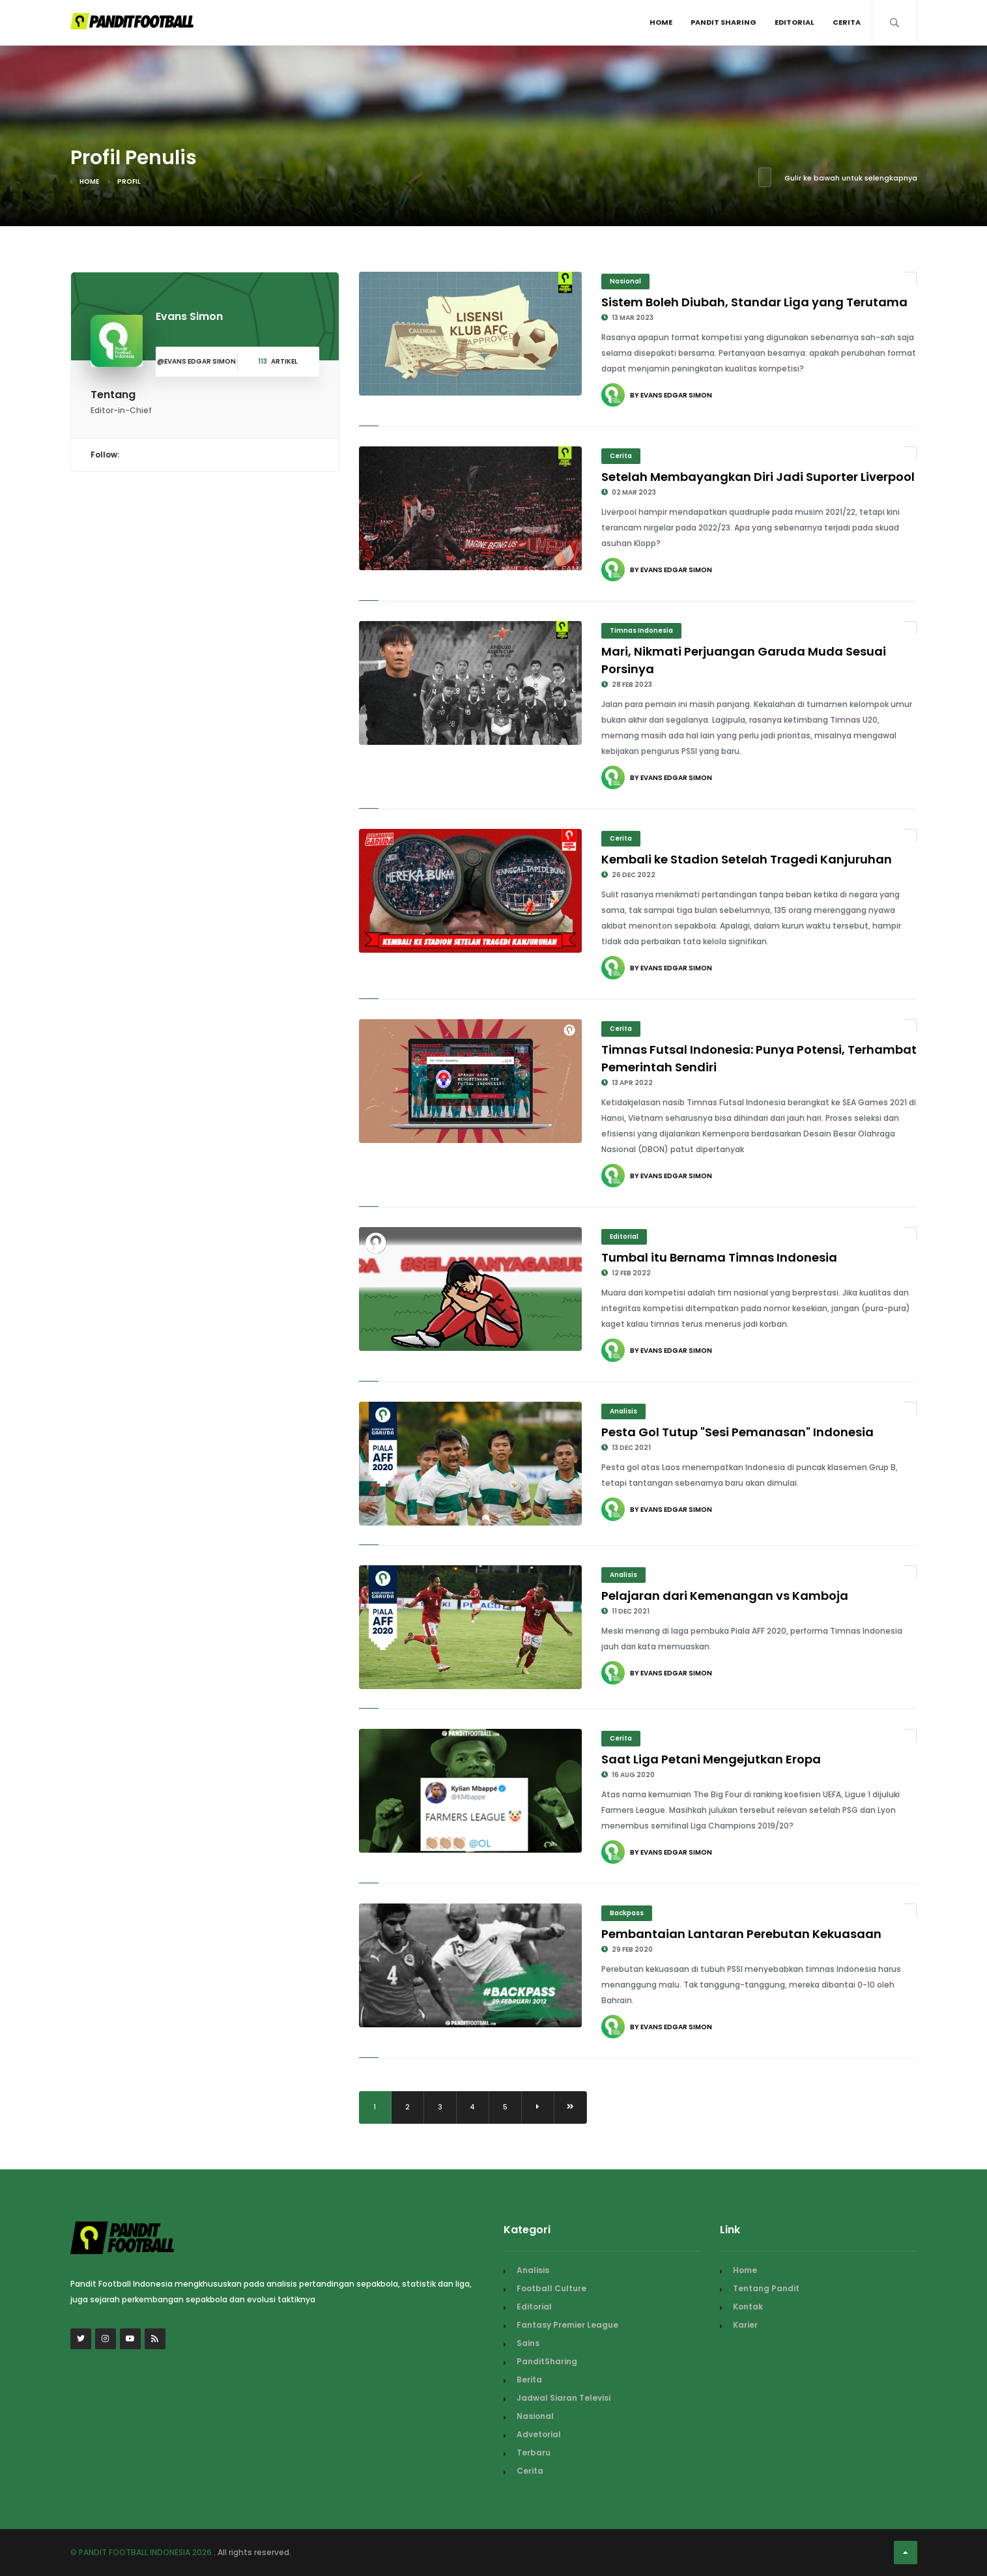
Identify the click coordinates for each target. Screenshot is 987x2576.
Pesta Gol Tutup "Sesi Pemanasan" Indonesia (737, 1432)
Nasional (625, 281)
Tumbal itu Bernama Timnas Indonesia (719, 1257)
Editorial (794, 22)
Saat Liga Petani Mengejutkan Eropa (711, 1759)
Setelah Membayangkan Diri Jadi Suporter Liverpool (758, 477)
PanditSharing (547, 2361)
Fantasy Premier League (567, 2324)
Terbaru (534, 2452)
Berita (529, 2379)
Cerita (847, 22)
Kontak (748, 2306)
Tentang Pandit (766, 2288)
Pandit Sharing (723, 22)
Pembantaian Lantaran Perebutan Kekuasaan (741, 1934)
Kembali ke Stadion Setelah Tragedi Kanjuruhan (746, 859)
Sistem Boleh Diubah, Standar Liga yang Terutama (754, 302)
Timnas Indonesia (641, 630)
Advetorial (539, 2434)
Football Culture (551, 2288)
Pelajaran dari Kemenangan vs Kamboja (724, 1595)
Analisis (623, 1411)
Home (661, 22)
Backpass (627, 1913)
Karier (745, 2324)
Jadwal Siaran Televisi (563, 2397)
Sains (528, 2343)
